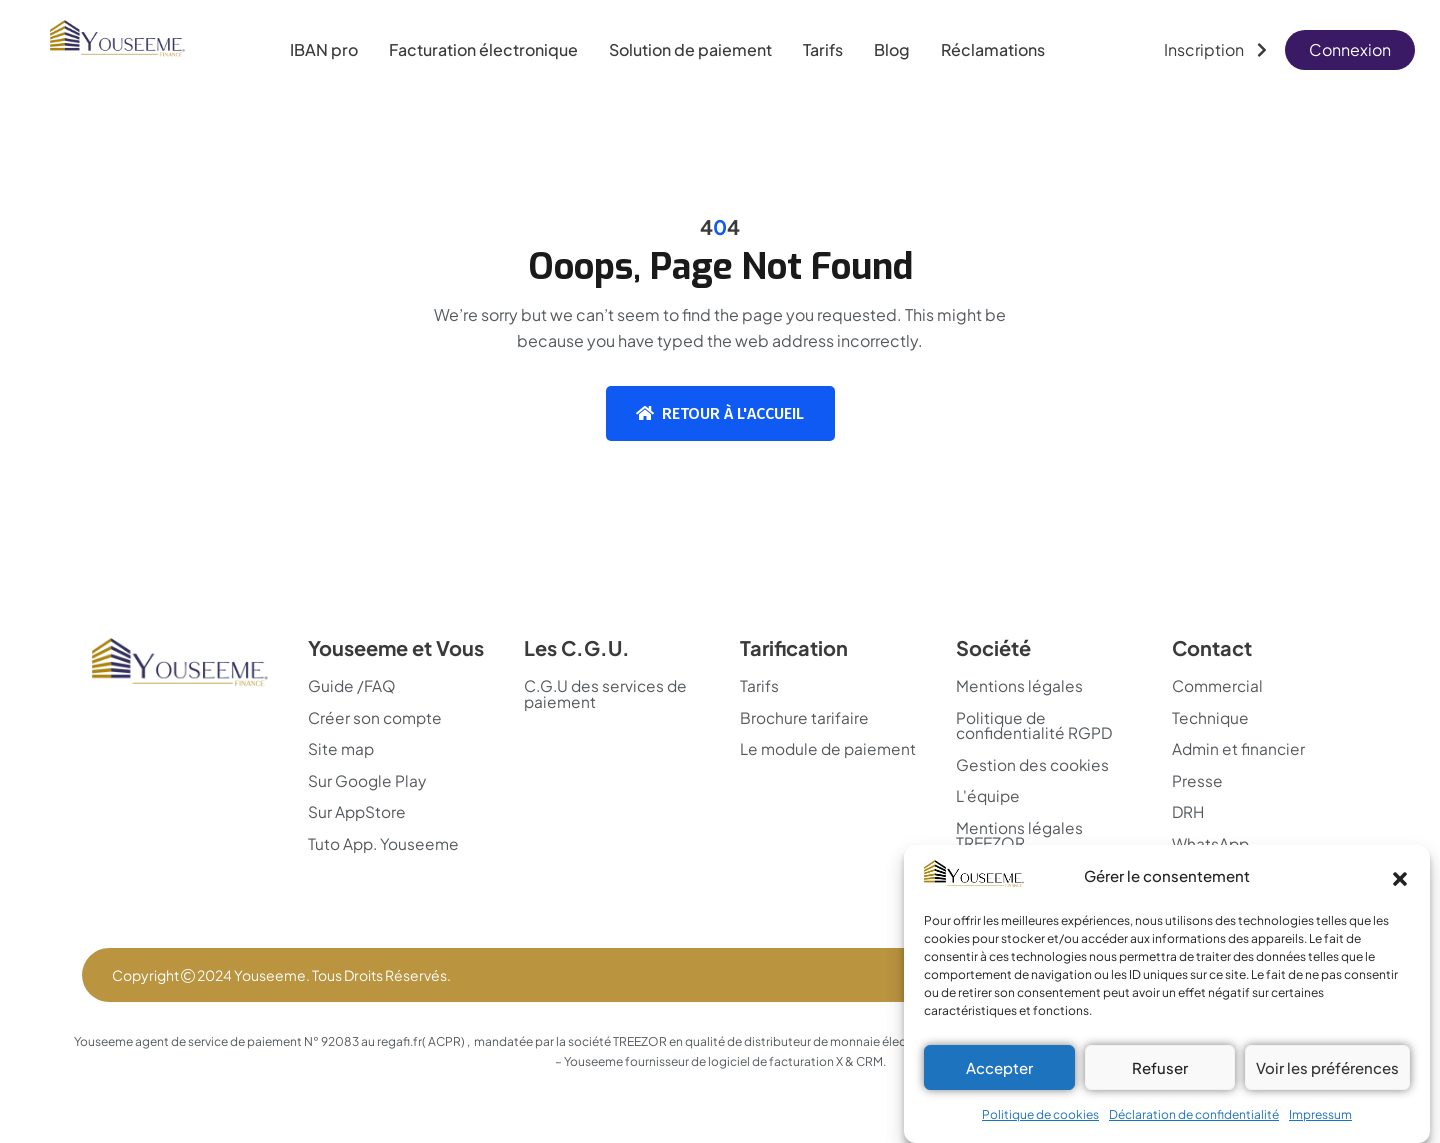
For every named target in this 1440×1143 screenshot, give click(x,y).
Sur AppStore (358, 814)
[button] (1400, 876)
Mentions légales (1020, 686)
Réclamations (993, 49)
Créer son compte (377, 718)
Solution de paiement (690, 49)
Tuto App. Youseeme (385, 846)
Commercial (1219, 686)
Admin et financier (1240, 750)
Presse (1197, 782)
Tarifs (823, 49)
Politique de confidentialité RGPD (1035, 726)
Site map (342, 750)
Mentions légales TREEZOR (1020, 838)
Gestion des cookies (1034, 766)
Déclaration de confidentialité (1194, 1114)
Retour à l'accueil (720, 413)
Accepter (999, 1067)
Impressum (1320, 1114)
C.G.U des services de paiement (608, 694)
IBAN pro (324, 49)
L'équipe (989, 798)
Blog (892, 49)
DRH (1189, 814)
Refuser (1160, 1067)
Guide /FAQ (352, 686)
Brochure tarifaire (805, 718)
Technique (1211, 718)
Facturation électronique (483, 49)
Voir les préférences (1327, 1067)
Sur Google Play (368, 782)
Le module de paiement (792, 758)
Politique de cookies (1040, 1114)
